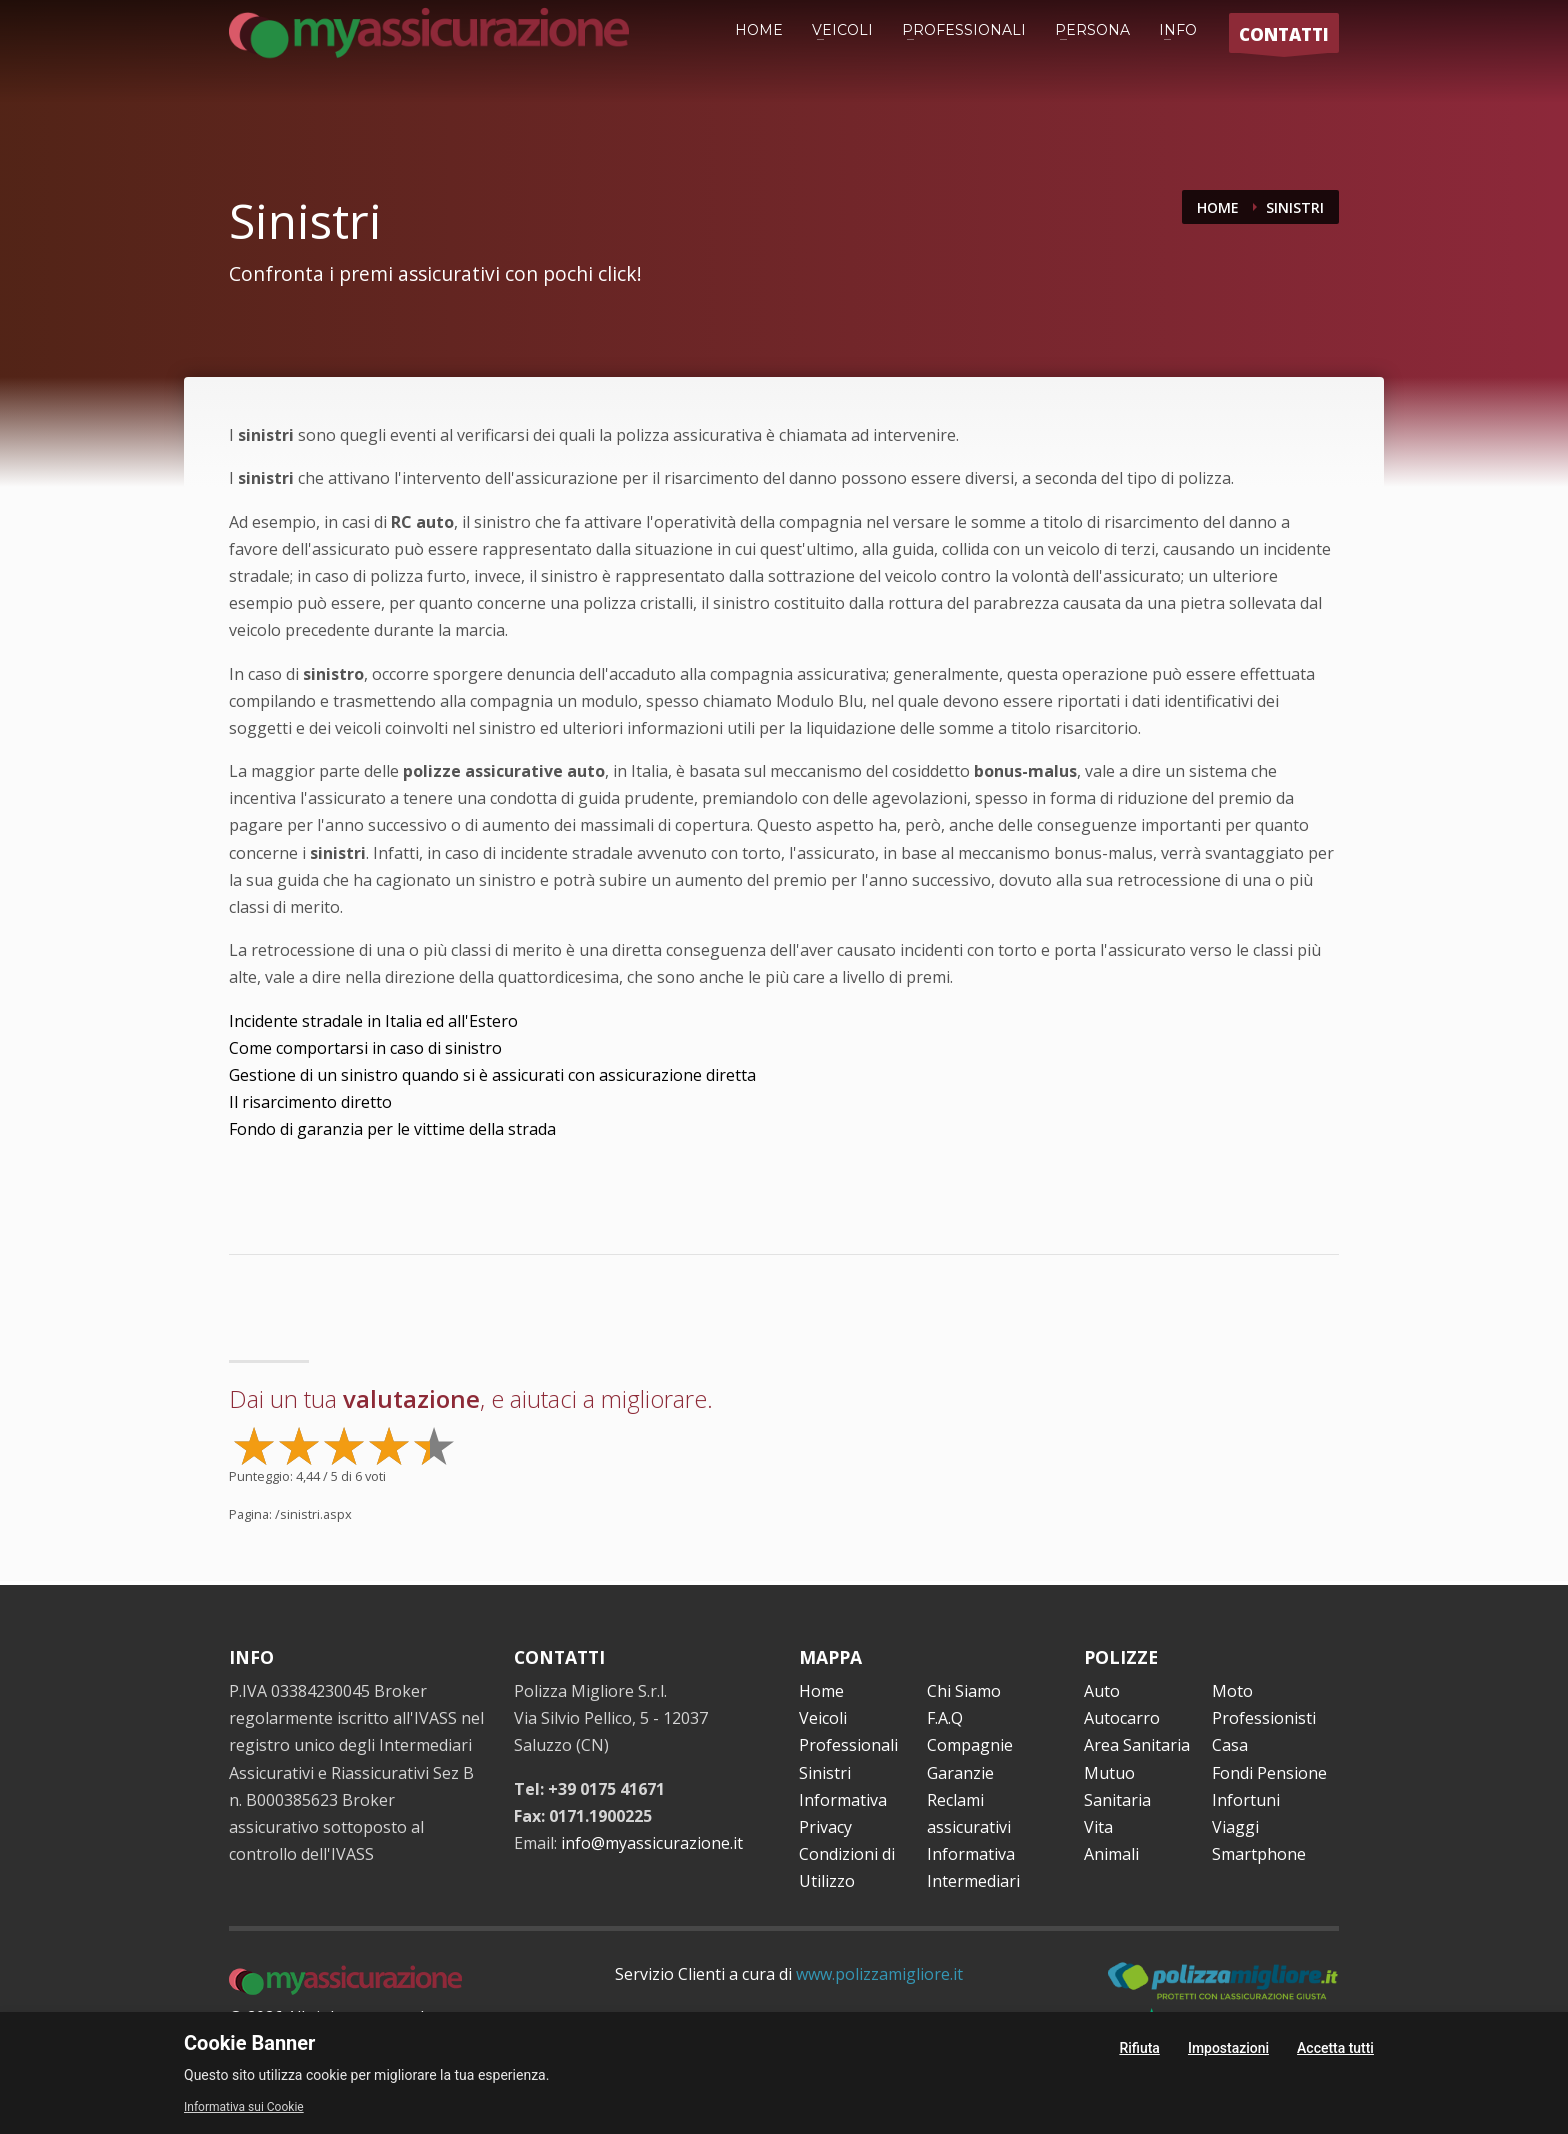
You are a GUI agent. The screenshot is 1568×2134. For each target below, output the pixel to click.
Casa (1230, 1745)
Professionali (848, 1745)
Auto (1102, 1691)
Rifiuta (1139, 2048)
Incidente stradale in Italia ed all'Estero (373, 1021)
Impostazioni (1228, 2048)
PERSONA (1092, 30)
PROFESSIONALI (964, 30)
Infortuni (1246, 1800)
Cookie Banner (249, 2043)
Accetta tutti (1335, 2048)
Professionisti (1264, 1718)
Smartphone (1259, 1854)
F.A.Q (945, 1718)
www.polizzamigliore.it (879, 1974)
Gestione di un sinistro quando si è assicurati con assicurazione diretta (492, 1075)
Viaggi (1235, 1827)
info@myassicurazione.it (652, 1843)
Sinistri (825, 1773)
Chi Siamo (964, 1691)
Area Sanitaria (1137, 1745)
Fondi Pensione (1269, 1773)
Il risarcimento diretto (310, 1102)
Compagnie (970, 1745)
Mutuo (1109, 1773)
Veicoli (823, 1718)
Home (821, 1691)
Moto (1232, 1691)
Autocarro (1122, 1718)
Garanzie (960, 1773)
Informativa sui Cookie (244, 2107)
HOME (759, 30)
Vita (1098, 1827)
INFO (1178, 30)
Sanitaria (1117, 1800)
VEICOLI (842, 30)
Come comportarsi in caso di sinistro (365, 1048)
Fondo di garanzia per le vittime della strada (392, 1129)
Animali (1111, 1854)
